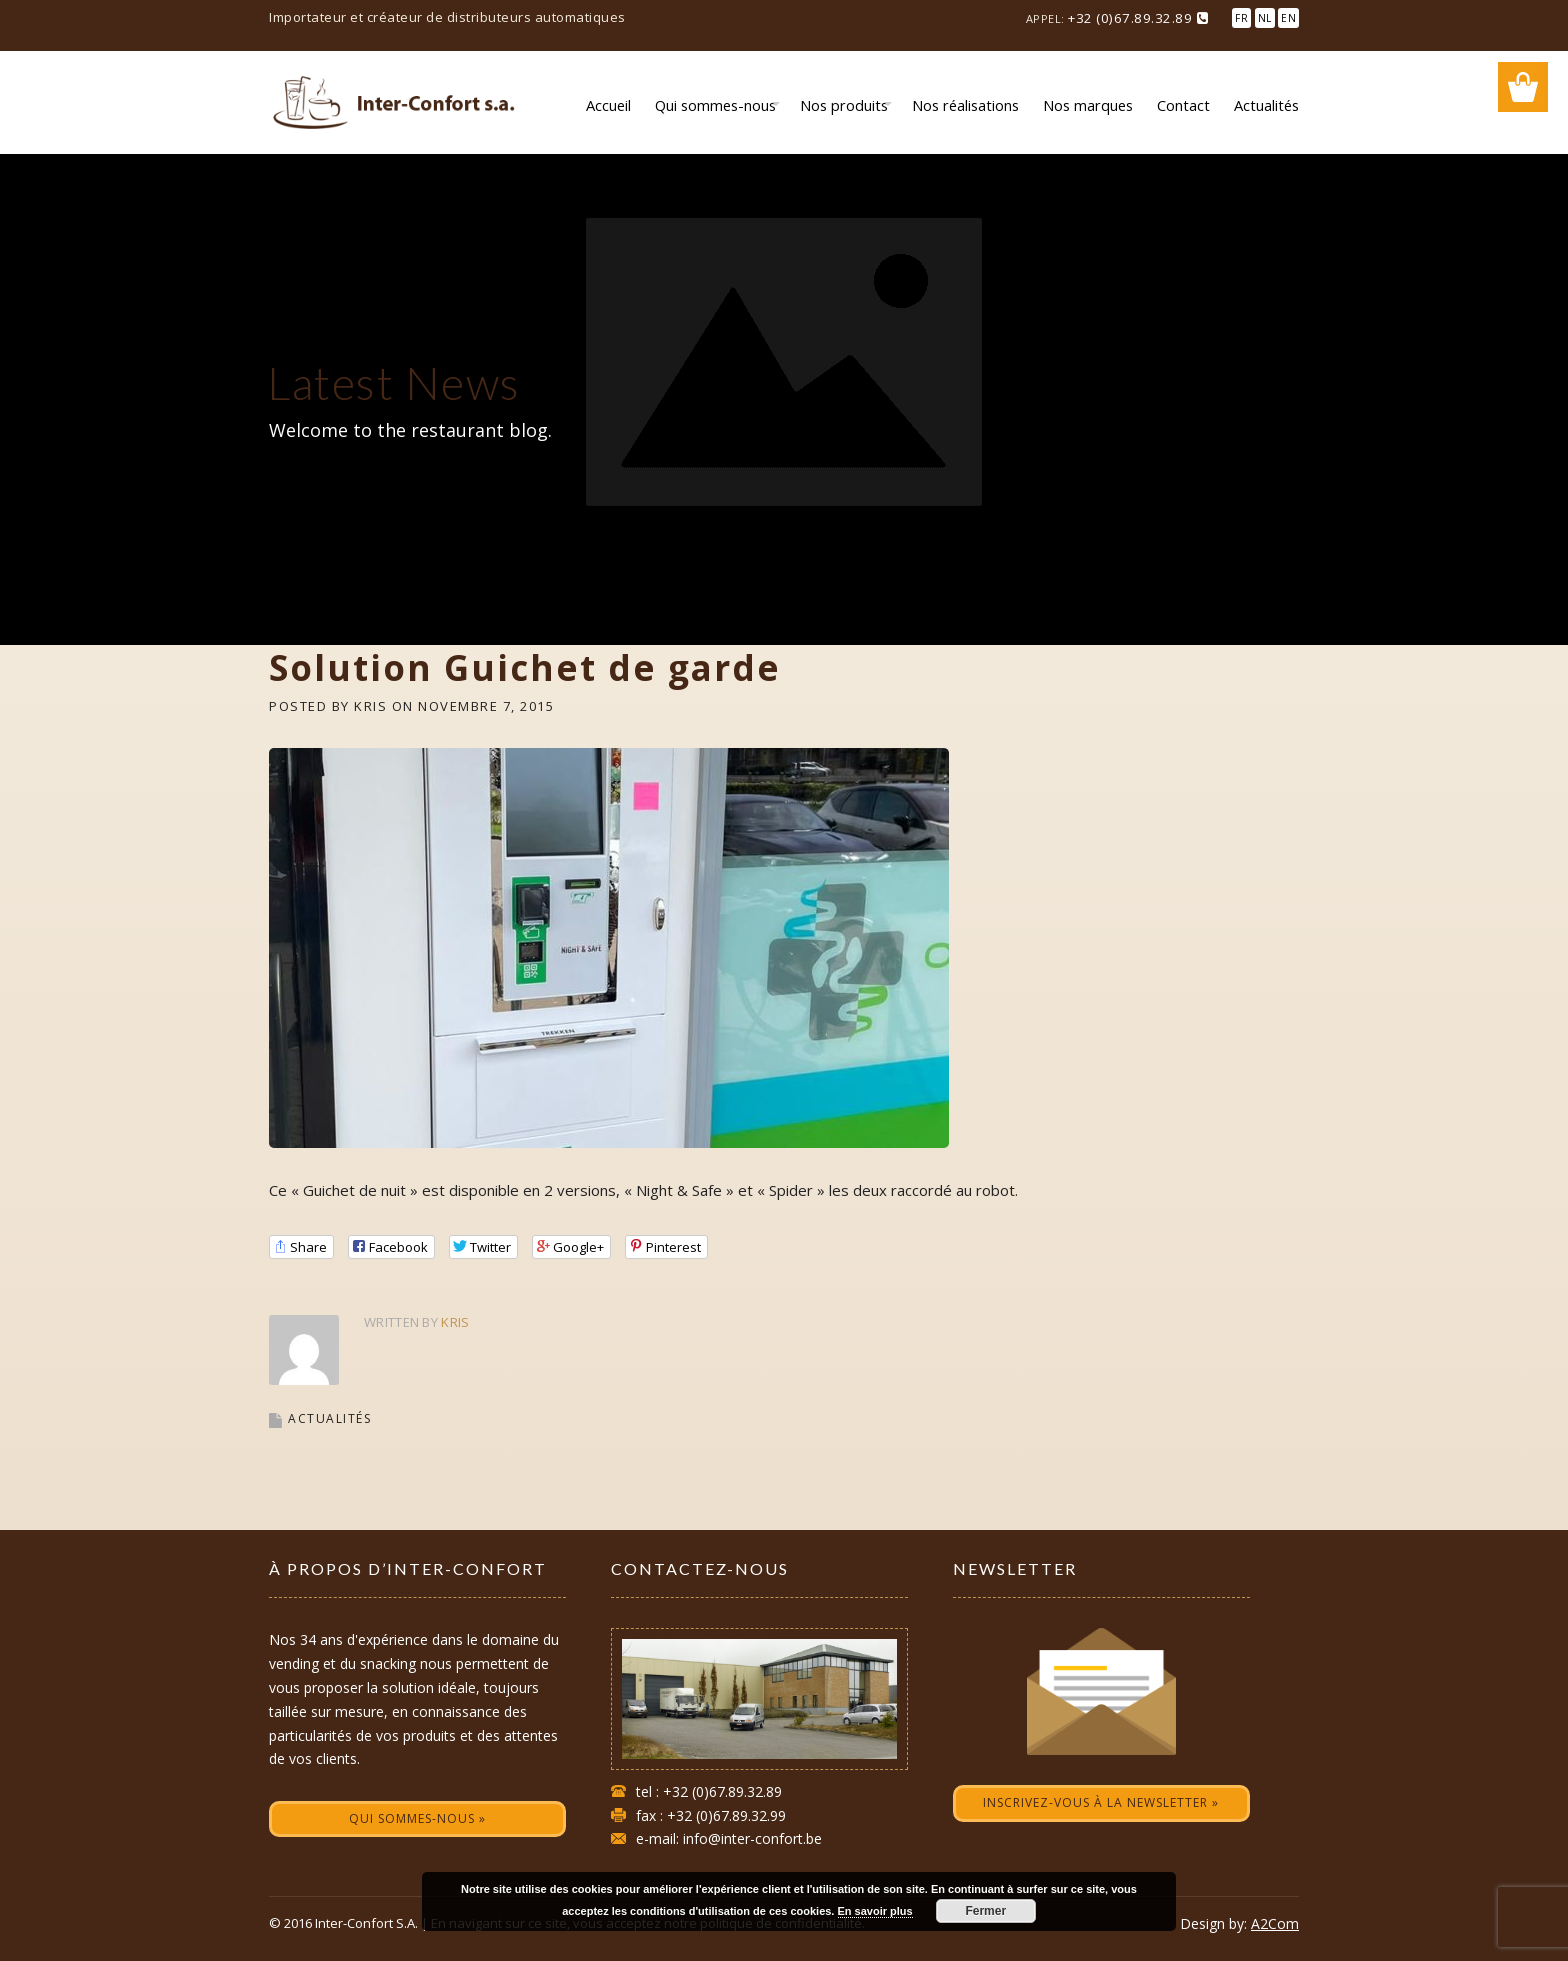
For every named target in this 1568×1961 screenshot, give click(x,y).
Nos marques (1088, 105)
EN (1288, 18)
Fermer (985, 1911)
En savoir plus (875, 1911)
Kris (370, 706)
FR (1241, 18)
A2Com (1275, 1923)
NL (1265, 18)
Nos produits (844, 105)
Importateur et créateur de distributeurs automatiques (447, 17)
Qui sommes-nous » (417, 1818)
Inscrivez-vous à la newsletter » (1101, 1802)
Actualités (1266, 105)
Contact (1183, 105)
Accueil (608, 105)
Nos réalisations (965, 105)
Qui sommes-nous (715, 105)
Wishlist (1523, 87)
